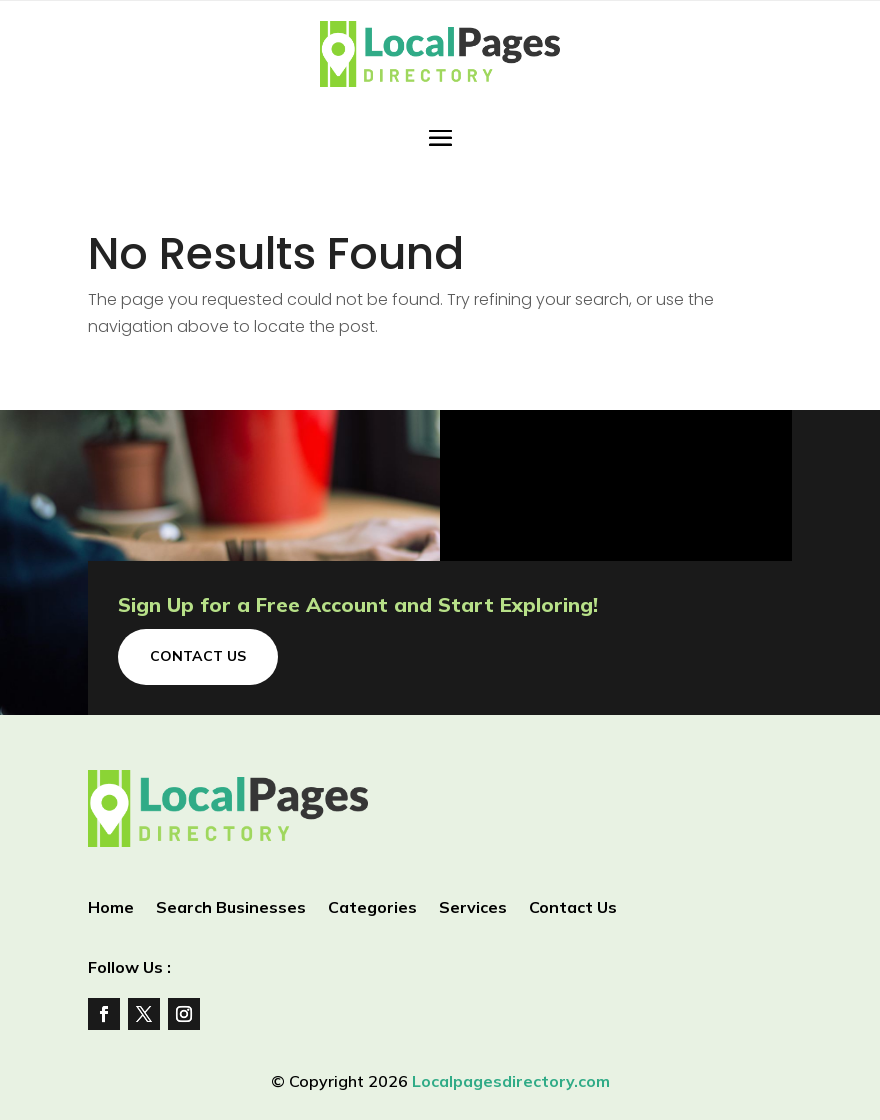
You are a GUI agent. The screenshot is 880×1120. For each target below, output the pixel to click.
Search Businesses (231, 908)
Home (111, 908)
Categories (372, 908)
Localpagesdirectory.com (511, 1081)
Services (473, 908)
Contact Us (198, 656)
